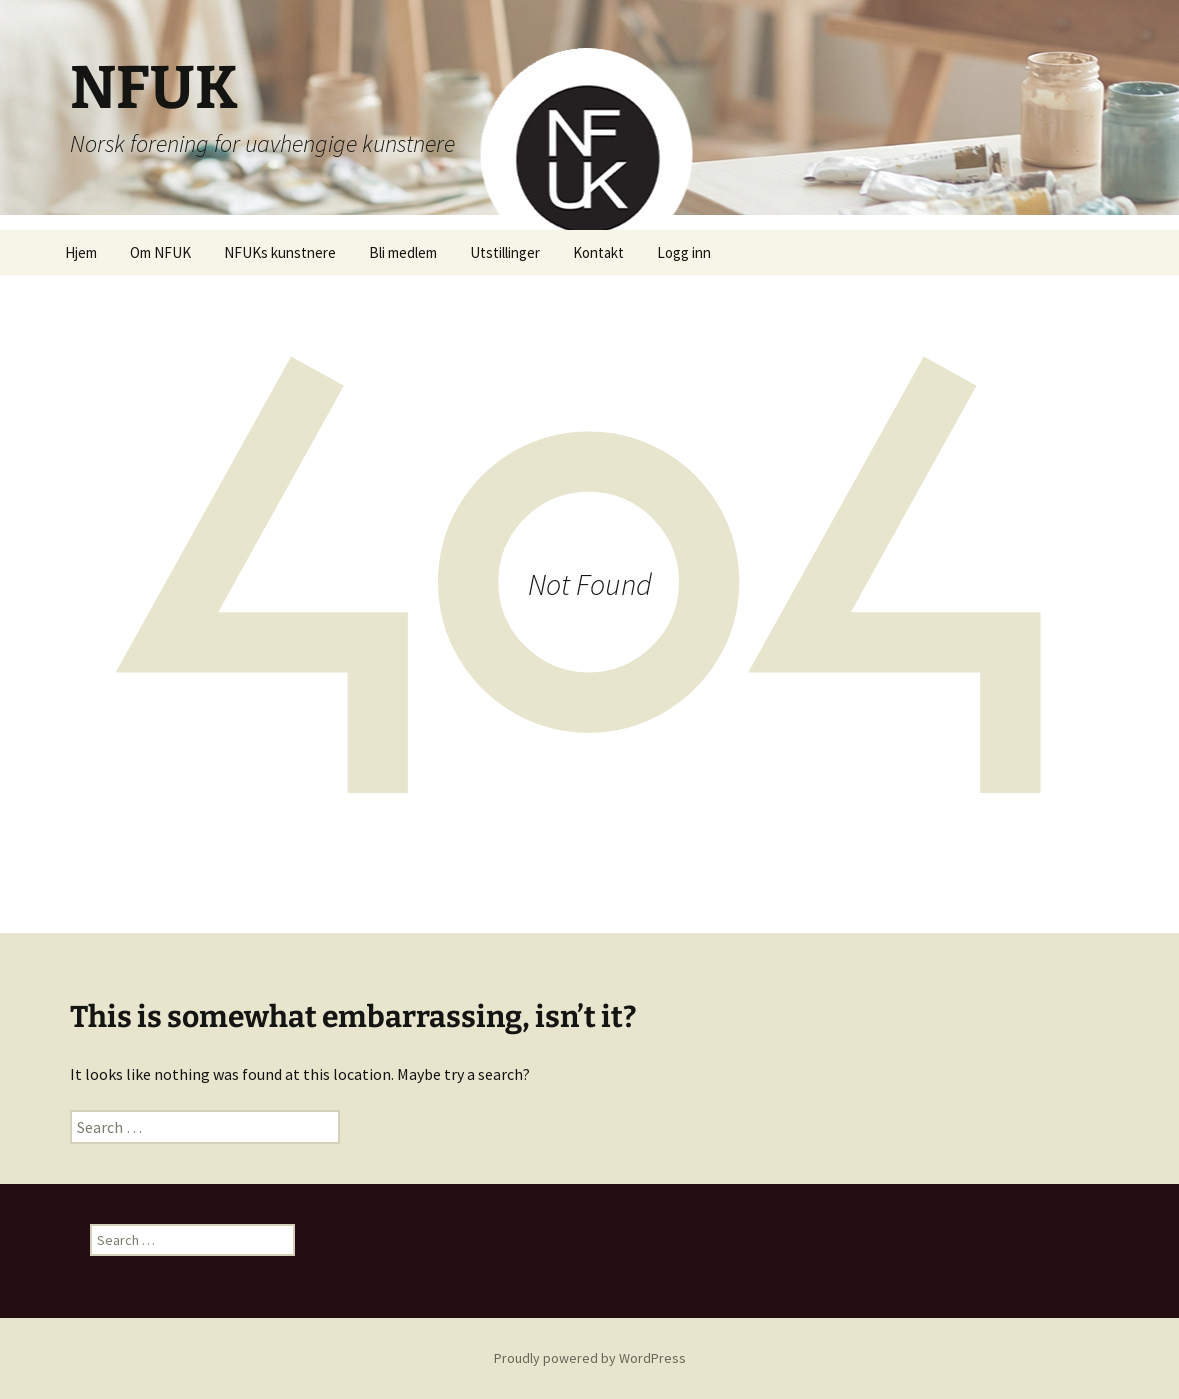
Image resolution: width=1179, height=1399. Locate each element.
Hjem (81, 252)
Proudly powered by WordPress (590, 1358)
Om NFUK (160, 252)
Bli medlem (403, 252)
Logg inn (684, 252)
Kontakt (598, 252)
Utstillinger (505, 252)
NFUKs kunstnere (280, 252)
